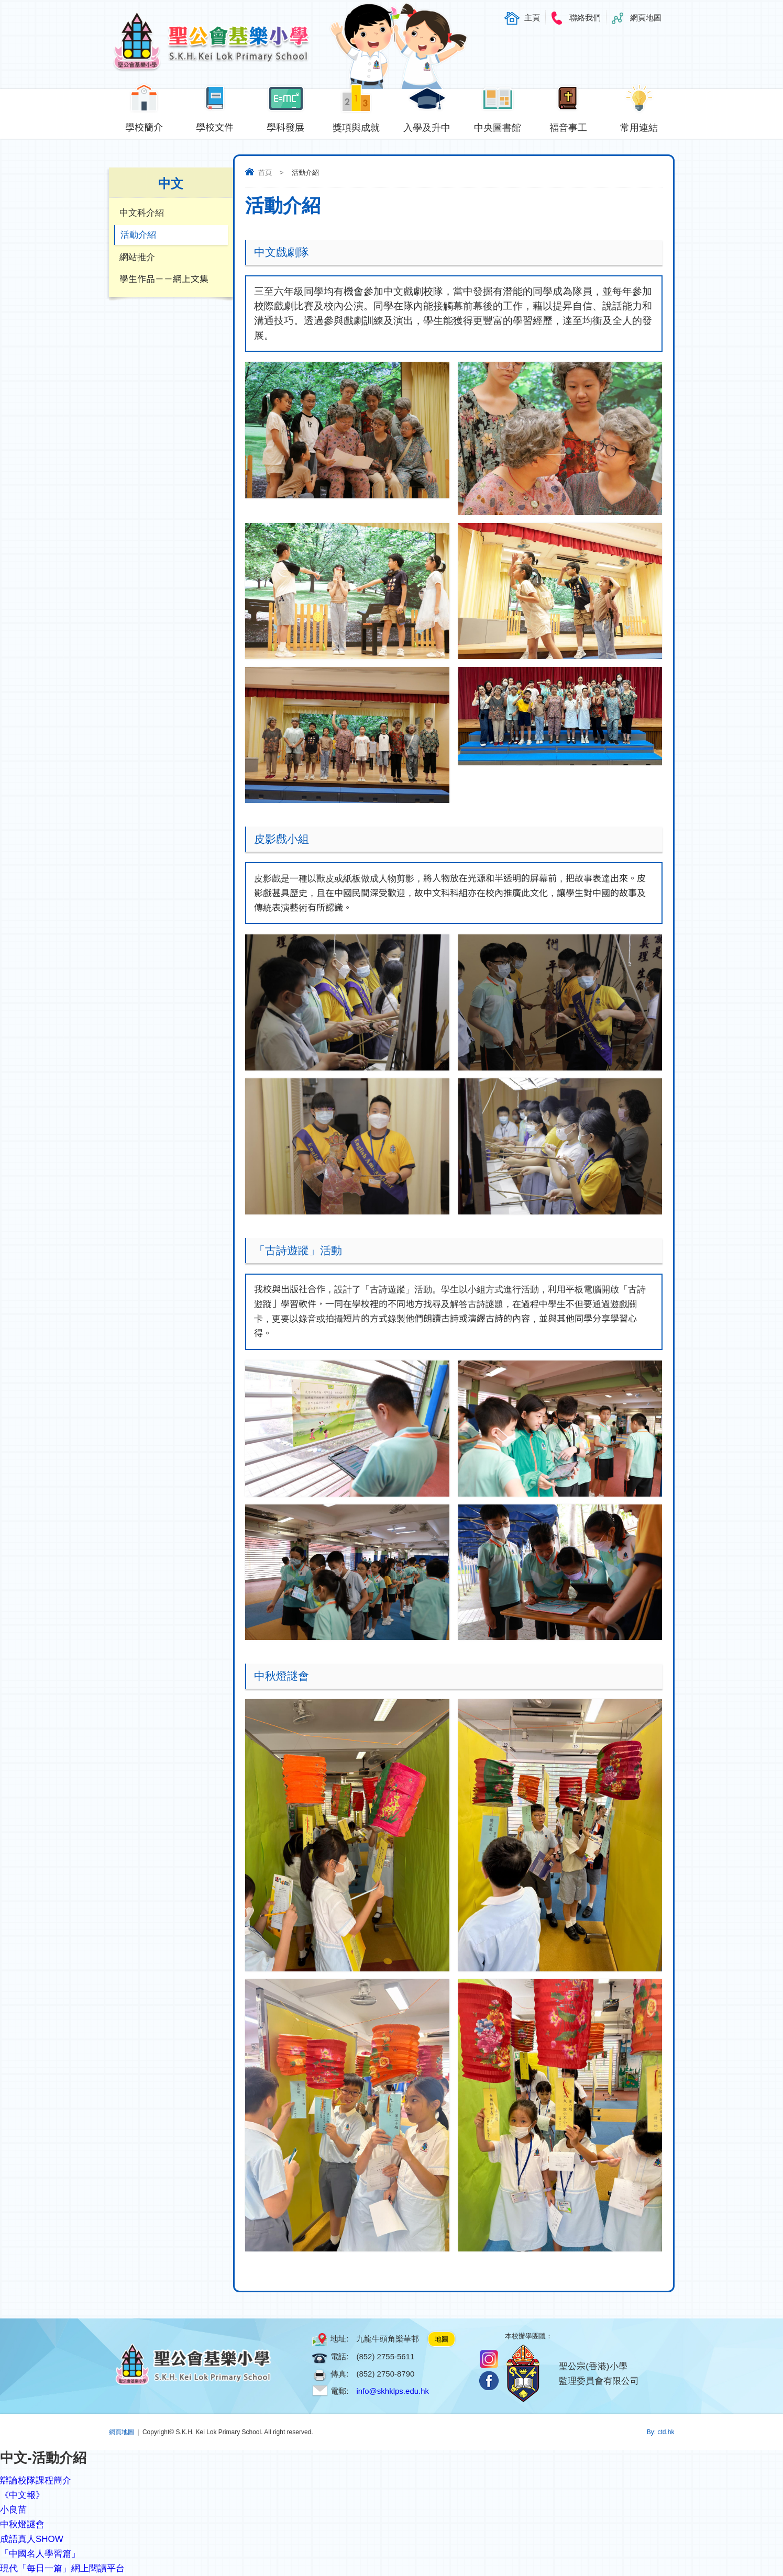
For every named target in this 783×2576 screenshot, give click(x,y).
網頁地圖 (645, 17)
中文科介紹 (141, 213)
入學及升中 (426, 125)
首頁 (265, 172)
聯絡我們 (585, 17)
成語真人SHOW (31, 2539)
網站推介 (137, 258)
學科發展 (286, 125)
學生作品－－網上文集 (163, 280)
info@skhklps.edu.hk (392, 2391)
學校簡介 (144, 125)
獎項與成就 (356, 125)
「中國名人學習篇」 (40, 2554)
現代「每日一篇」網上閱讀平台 (62, 2568)
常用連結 (639, 125)
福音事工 (568, 125)
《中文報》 (22, 2495)
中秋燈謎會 (22, 2524)
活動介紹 (138, 235)
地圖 (441, 2339)
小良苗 (13, 2510)
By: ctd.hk (661, 2432)
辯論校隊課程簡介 (35, 2480)
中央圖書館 (497, 125)
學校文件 (215, 125)
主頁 (532, 17)
